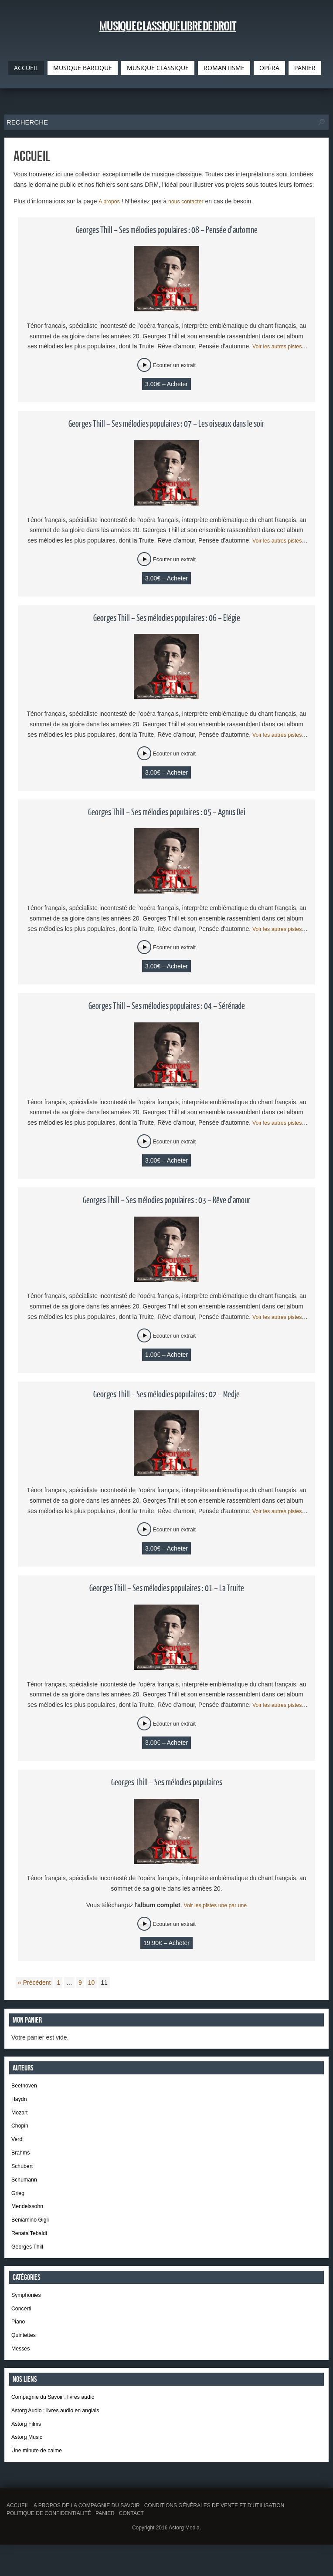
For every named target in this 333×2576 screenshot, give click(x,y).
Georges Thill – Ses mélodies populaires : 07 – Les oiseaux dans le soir (166, 424)
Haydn (20, 2101)
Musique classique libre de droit (167, 30)
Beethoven (26, 2087)
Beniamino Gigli (32, 2234)
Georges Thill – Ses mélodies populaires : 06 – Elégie (166, 618)
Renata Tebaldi (31, 2249)
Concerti (22, 2328)
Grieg (18, 2205)
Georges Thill (29, 2263)
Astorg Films (28, 2451)
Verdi (18, 2146)
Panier (105, 2545)
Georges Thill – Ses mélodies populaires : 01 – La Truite (166, 1588)
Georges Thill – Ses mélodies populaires (166, 1782)
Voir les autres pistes (279, 346)
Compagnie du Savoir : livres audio (58, 2421)
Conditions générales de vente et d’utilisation (214, 2537)
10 (91, 1982)
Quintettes (25, 2357)
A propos (110, 201)
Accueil (18, 2537)
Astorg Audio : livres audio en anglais (61, 2436)
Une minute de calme (40, 2480)
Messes (21, 2372)
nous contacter (191, 201)
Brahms (21, 2161)
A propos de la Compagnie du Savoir (87, 2537)
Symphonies (28, 2313)
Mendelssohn (29, 2219)
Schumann (26, 2190)
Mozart (20, 2116)
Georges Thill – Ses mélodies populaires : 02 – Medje (166, 1394)
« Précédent (34, 1982)
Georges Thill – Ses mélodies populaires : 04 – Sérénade (166, 1006)
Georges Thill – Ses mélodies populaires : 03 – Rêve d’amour (167, 1200)
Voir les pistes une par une (215, 1905)
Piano (19, 2343)
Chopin (21, 2131)
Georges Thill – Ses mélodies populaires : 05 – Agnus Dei (166, 812)
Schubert (23, 2175)
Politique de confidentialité (49, 2545)
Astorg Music (29, 2465)
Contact (131, 2545)
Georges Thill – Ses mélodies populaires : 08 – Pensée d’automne (167, 230)
